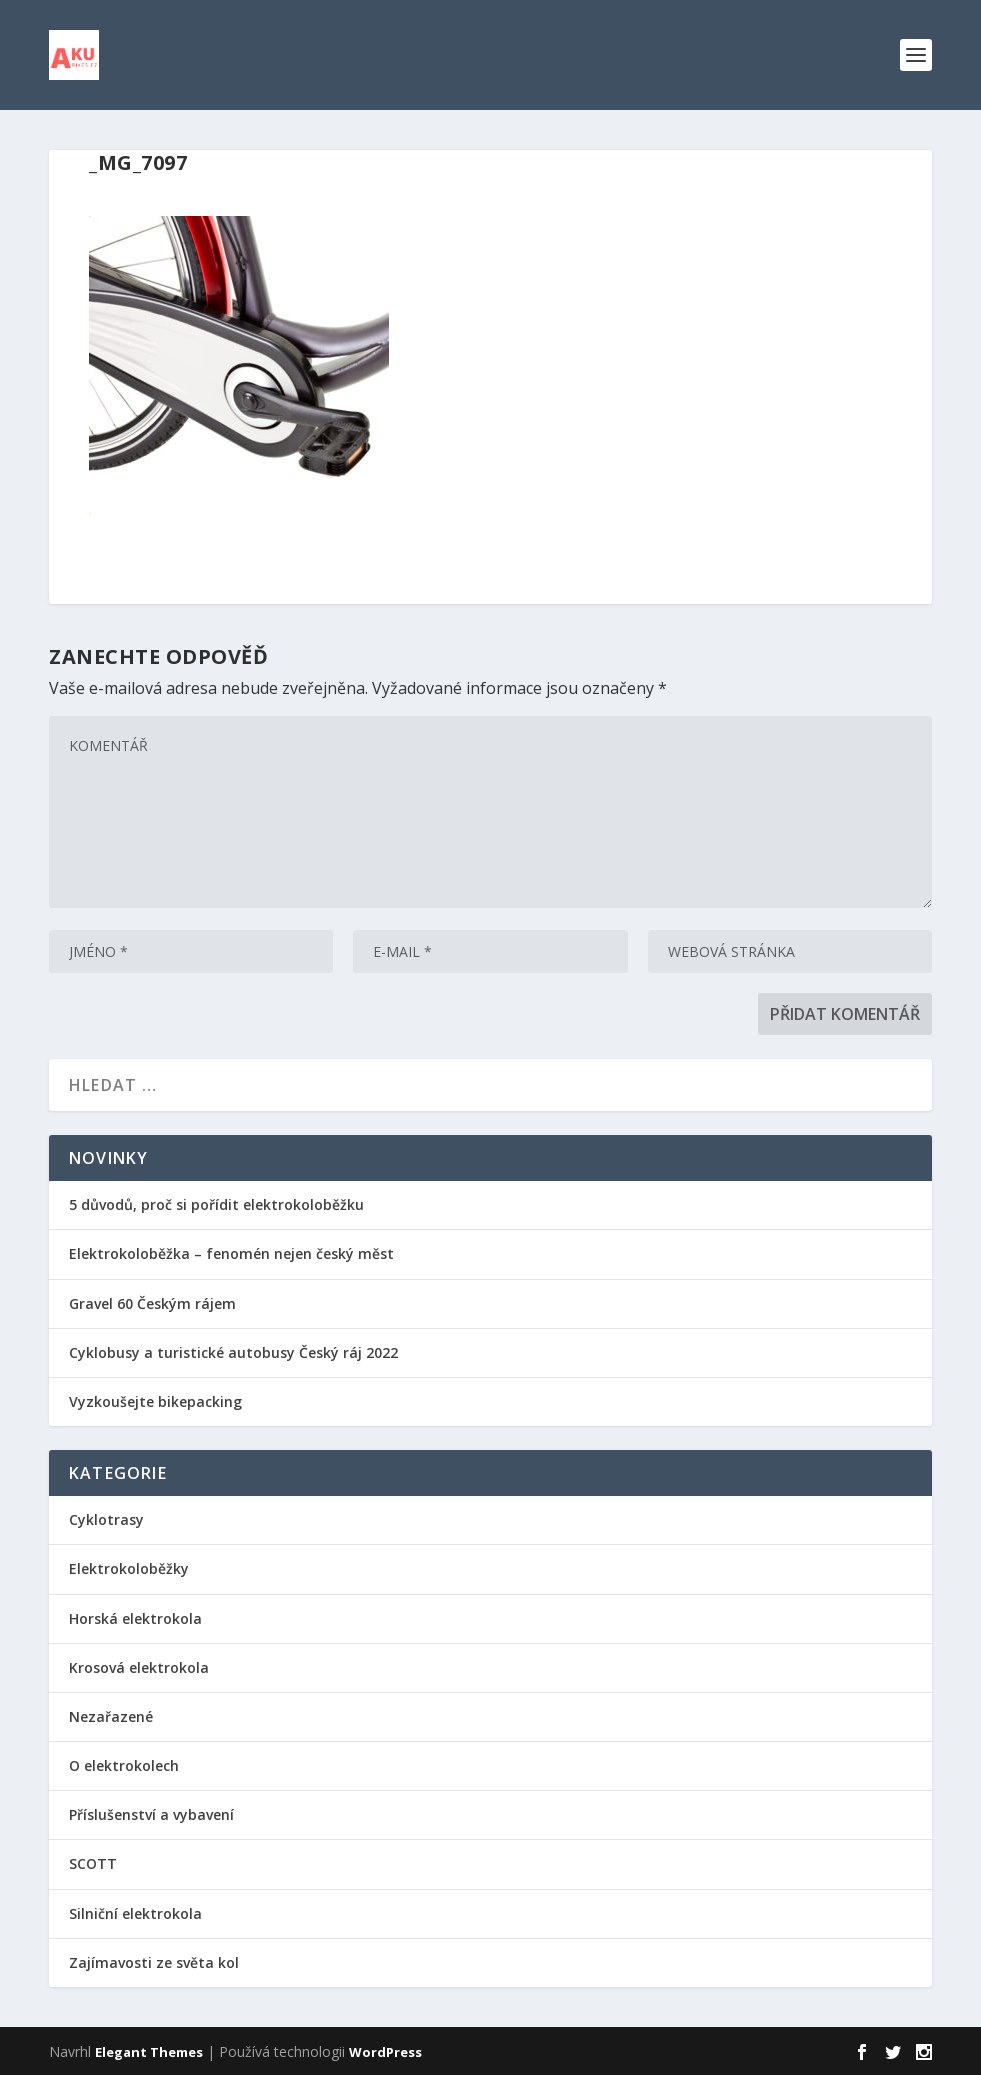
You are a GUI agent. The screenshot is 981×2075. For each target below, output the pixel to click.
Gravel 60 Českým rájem (152, 1303)
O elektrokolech (124, 1765)
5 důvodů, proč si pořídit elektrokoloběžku (216, 1204)
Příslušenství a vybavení (151, 1814)
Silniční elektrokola (135, 1913)
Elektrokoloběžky (129, 1568)
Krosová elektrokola (139, 1667)
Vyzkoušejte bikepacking (157, 1401)
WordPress (385, 2052)
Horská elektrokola (135, 1618)
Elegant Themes (149, 2052)
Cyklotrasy (106, 1519)
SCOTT (93, 1863)
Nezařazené (111, 1716)
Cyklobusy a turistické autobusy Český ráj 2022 (235, 1352)
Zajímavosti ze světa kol (154, 1962)
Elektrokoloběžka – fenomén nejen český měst (231, 1253)
